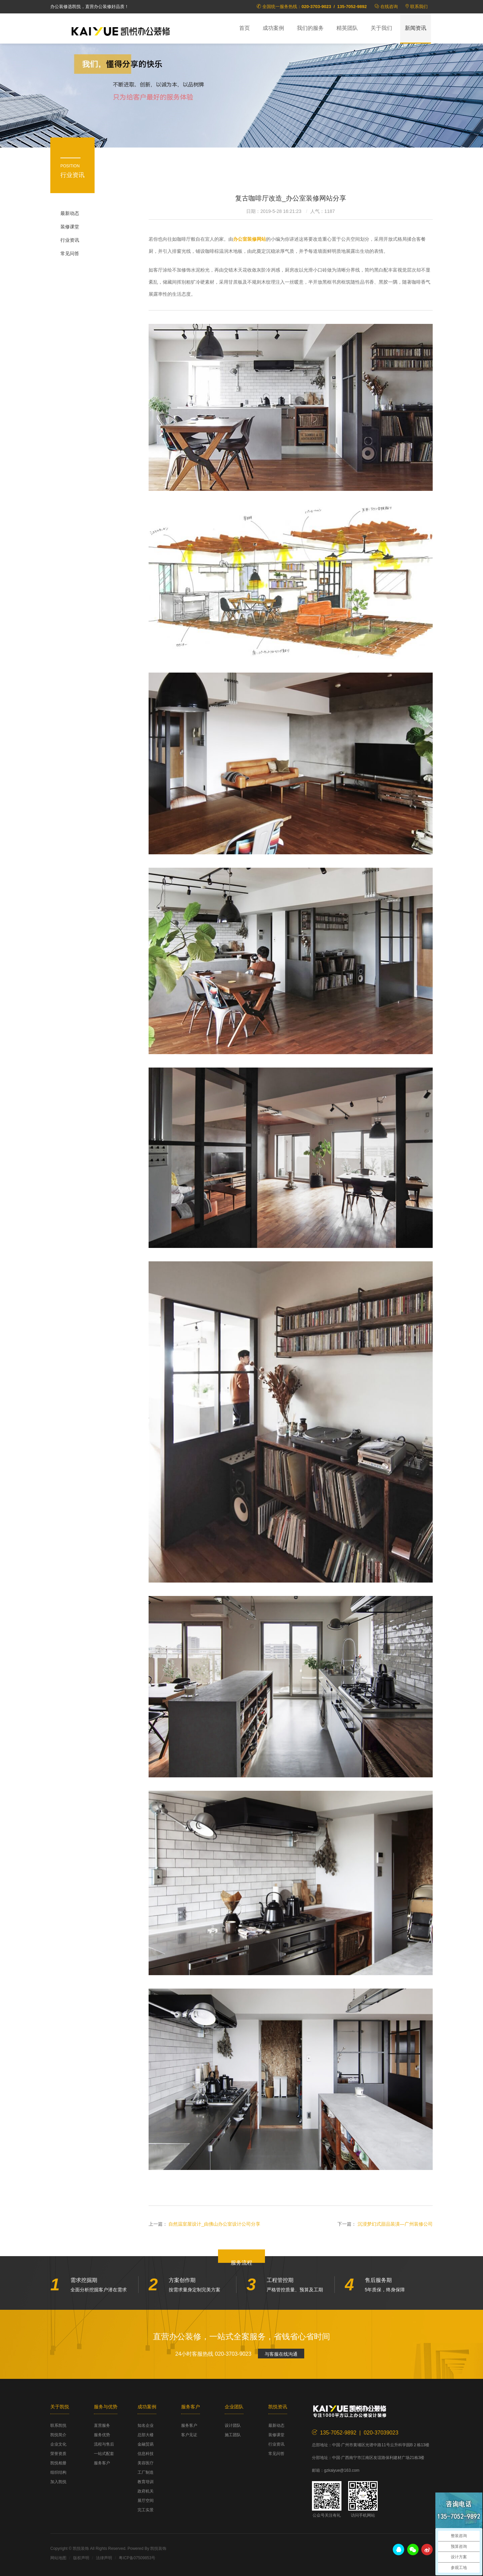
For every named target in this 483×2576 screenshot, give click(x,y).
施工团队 (233, 2434)
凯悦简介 (58, 2434)
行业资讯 (69, 240)
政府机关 (146, 2491)
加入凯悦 (58, 2481)
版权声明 (81, 2558)
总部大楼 (146, 2434)
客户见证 (189, 2434)
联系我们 (419, 6)
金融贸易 (146, 2444)
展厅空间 (146, 2500)
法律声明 (104, 2558)
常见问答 (69, 253)
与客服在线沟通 (281, 2354)
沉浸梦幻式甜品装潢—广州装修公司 (395, 2224)
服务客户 (102, 2463)
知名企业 (146, 2425)
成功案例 (273, 28)
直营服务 (102, 2425)
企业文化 (58, 2444)
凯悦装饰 (120, 30)
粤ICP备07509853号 (137, 2558)
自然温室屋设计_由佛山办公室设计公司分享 (214, 2224)
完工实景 (146, 2510)
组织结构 (58, 2472)
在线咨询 (389, 6)
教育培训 (146, 2481)
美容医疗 (146, 2463)
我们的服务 (310, 28)
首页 (244, 28)
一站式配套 (104, 2453)
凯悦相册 (58, 2463)
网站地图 (58, 2558)
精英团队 (347, 28)
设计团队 (233, 2425)
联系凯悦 (58, 2425)
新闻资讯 (415, 28)
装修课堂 (69, 226)
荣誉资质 (58, 2453)
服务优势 (102, 2434)
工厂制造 (146, 2472)
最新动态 (69, 213)
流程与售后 (104, 2444)
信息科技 (146, 2453)
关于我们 (381, 28)
